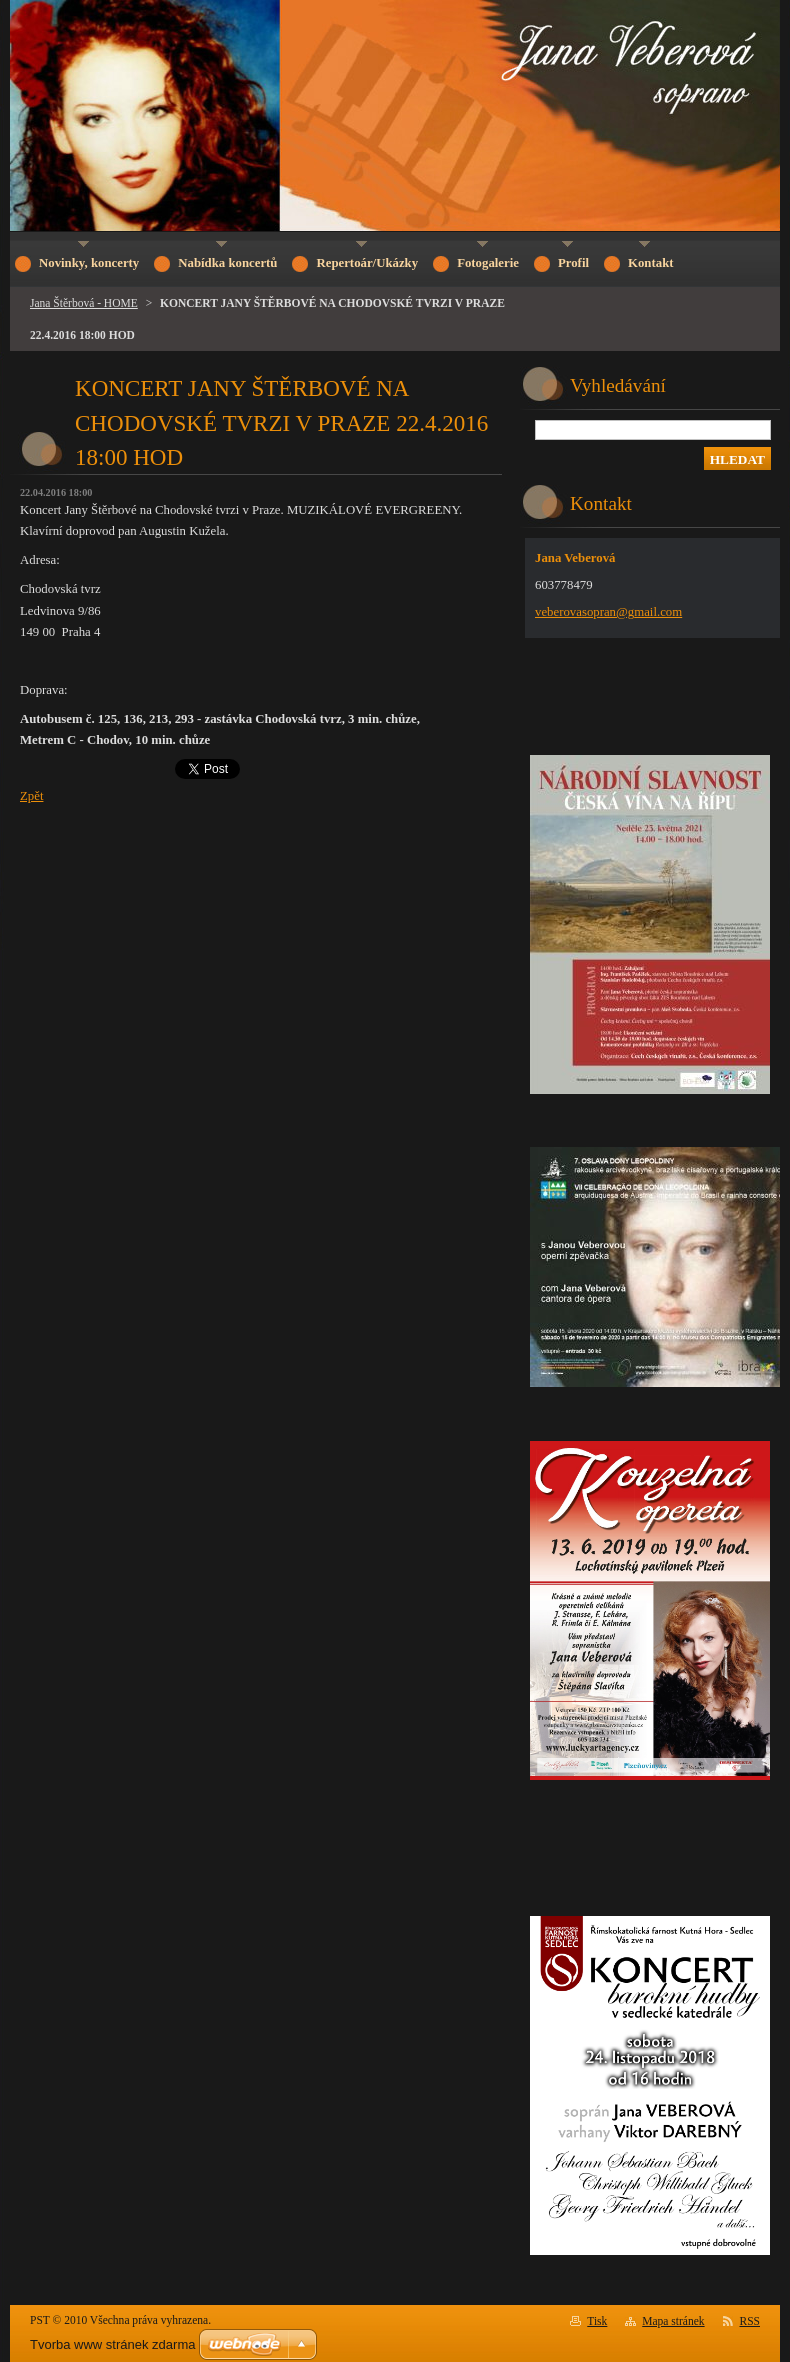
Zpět (31, 796)
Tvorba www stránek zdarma (112, 2344)
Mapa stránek (673, 2321)
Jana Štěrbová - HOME (84, 303)
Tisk (597, 2321)
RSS (750, 2321)
